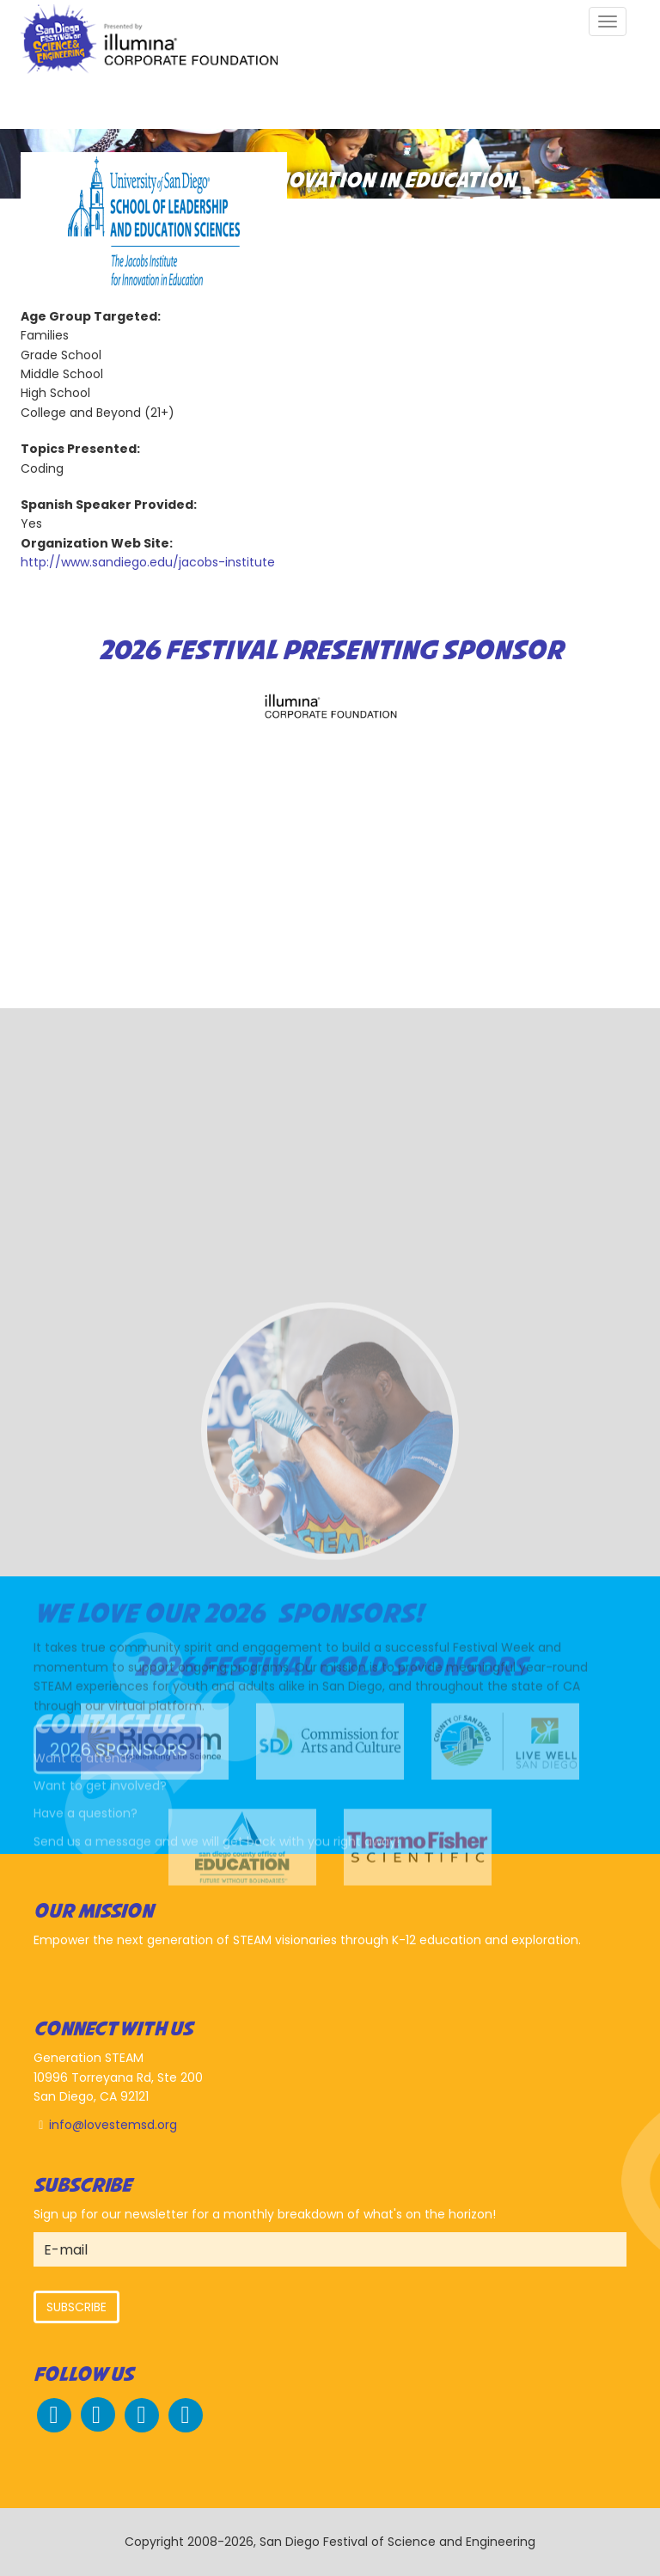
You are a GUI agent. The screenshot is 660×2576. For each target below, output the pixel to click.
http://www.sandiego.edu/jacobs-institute (148, 562)
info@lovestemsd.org (113, 2124)
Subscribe (76, 2307)
